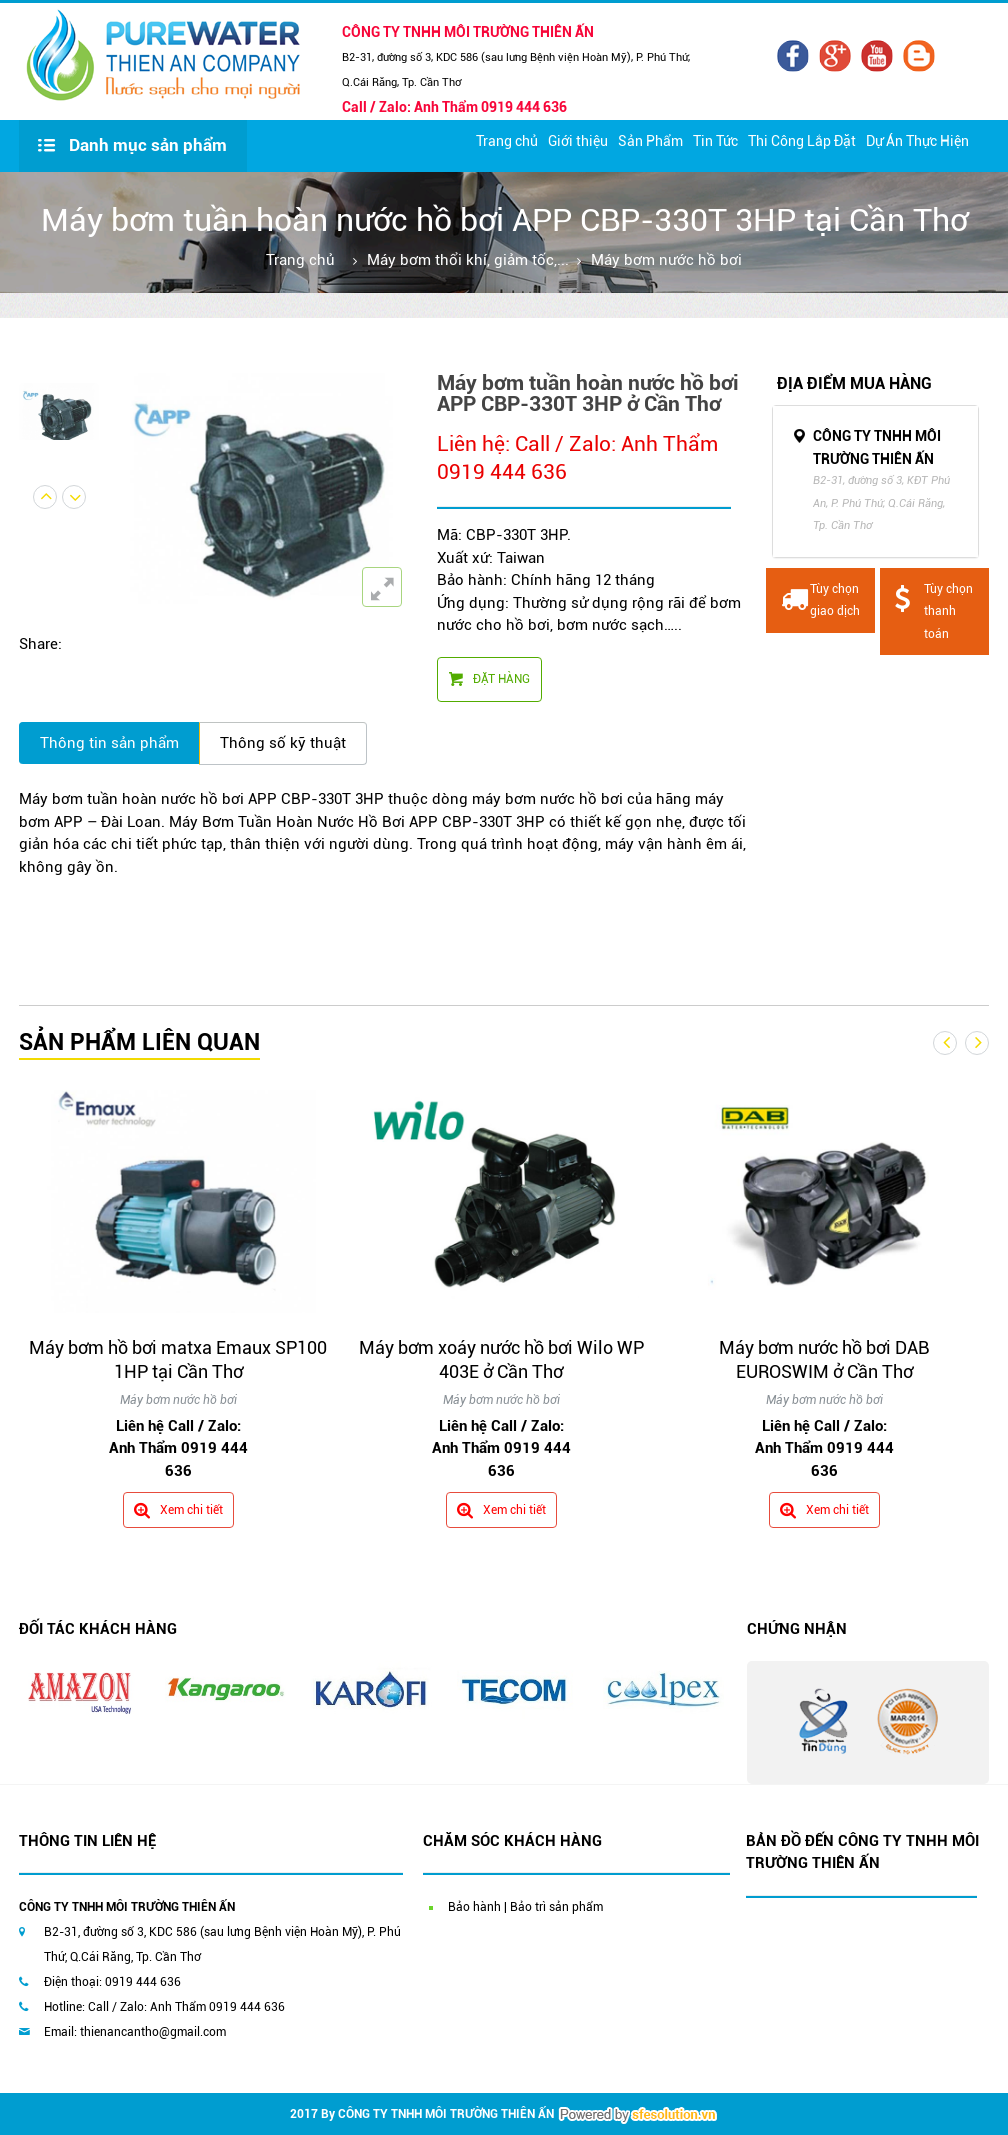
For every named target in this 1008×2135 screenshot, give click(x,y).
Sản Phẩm (650, 141)
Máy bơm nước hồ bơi (666, 260)
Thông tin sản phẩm (109, 743)
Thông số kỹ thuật (283, 743)
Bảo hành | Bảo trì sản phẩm (525, 1907)
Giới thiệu (578, 141)
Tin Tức (715, 141)
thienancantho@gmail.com (153, 2032)
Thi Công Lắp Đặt (802, 141)
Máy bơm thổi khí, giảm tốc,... (468, 260)
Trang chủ (507, 141)
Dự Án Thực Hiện (917, 141)
